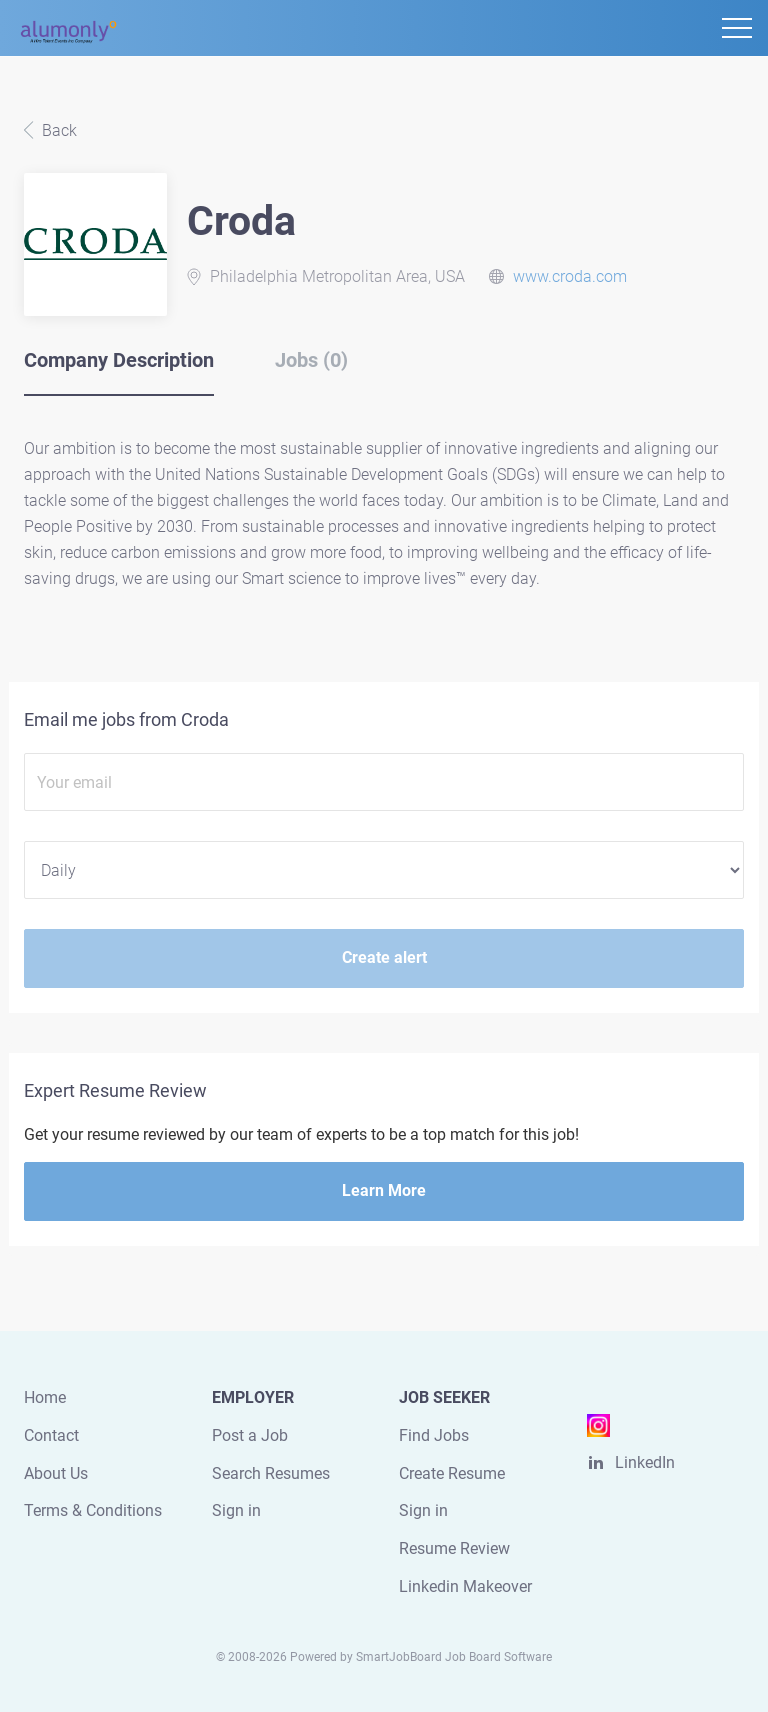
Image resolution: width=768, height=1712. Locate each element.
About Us (56, 1473)
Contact (51, 1435)
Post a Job (250, 1435)
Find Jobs (434, 1435)
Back (57, 130)
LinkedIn (645, 1462)
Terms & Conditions (93, 1510)
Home (45, 1397)
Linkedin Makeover (465, 1586)
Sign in (236, 1510)
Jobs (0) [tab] (311, 360)
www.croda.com (570, 276)
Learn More (384, 1190)
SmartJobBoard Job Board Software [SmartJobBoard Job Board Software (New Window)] (454, 1657)
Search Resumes (271, 1473)
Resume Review (454, 1548)
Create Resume (452, 1473)
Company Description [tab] (119, 360)
